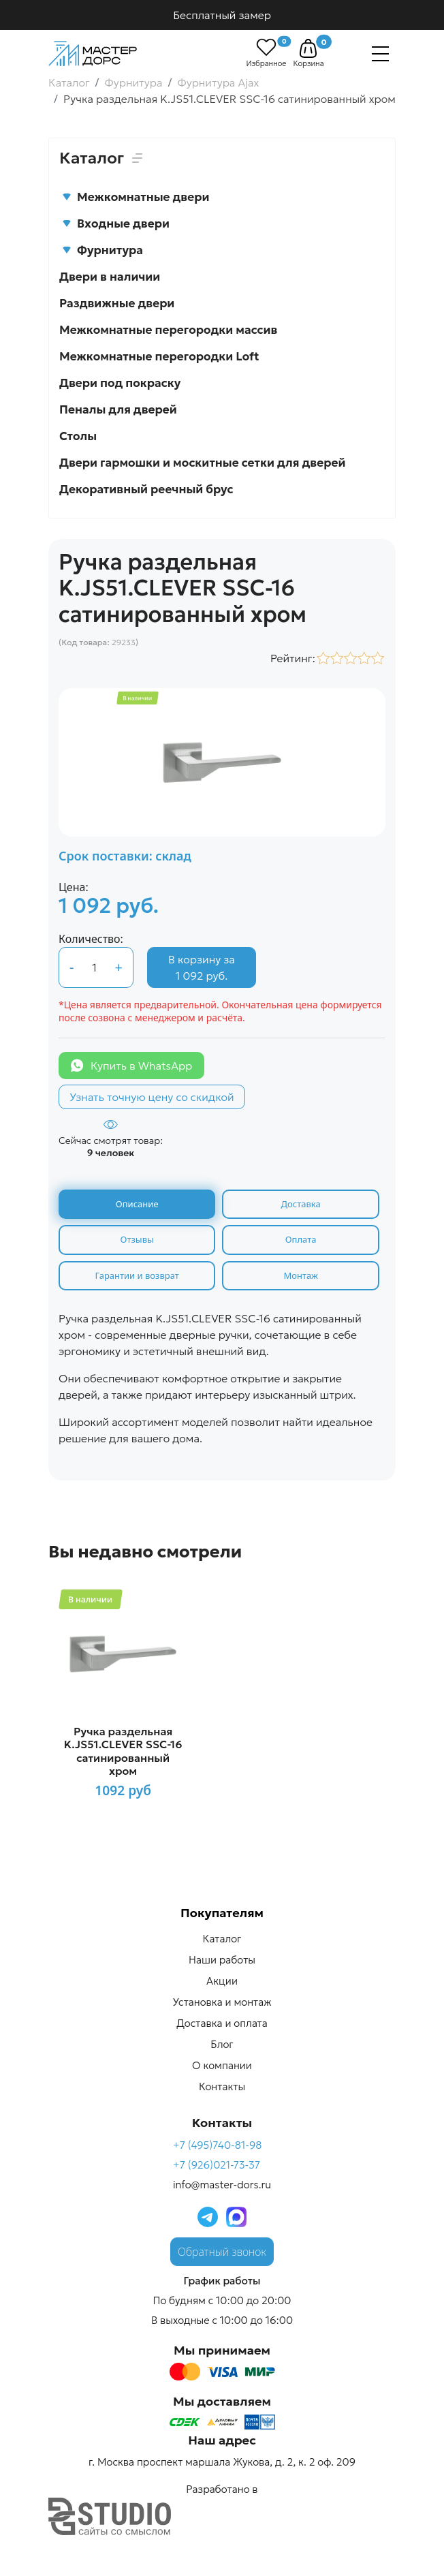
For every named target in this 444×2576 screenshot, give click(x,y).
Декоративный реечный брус (146, 489)
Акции (222, 1980)
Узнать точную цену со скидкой (151, 1097)
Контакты (222, 2086)
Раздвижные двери (116, 303)
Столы (78, 436)
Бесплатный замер (222, 15)
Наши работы (222, 1959)
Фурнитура (102, 250)
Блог (221, 2044)
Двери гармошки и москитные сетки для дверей (202, 462)
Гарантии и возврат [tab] (137, 1275)
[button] (308, 48)
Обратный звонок (222, 2251)
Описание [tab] (137, 1204)
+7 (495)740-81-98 (217, 2145)
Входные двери (116, 223)
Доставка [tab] (301, 1204)
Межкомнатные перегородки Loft (159, 356)
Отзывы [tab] (137, 1239)
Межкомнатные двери (135, 196)
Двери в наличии (109, 276)
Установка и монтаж (222, 2002)
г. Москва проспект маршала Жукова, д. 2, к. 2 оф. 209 (222, 2461)
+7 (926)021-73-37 (216, 2164)
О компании (222, 2065)
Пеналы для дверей (118, 409)
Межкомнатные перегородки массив (168, 329)
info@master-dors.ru (222, 2184)
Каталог (222, 1938)
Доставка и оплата (221, 2023)
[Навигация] (380, 54)
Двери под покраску (119, 382)
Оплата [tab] (301, 1239)
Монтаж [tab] (300, 1275)
